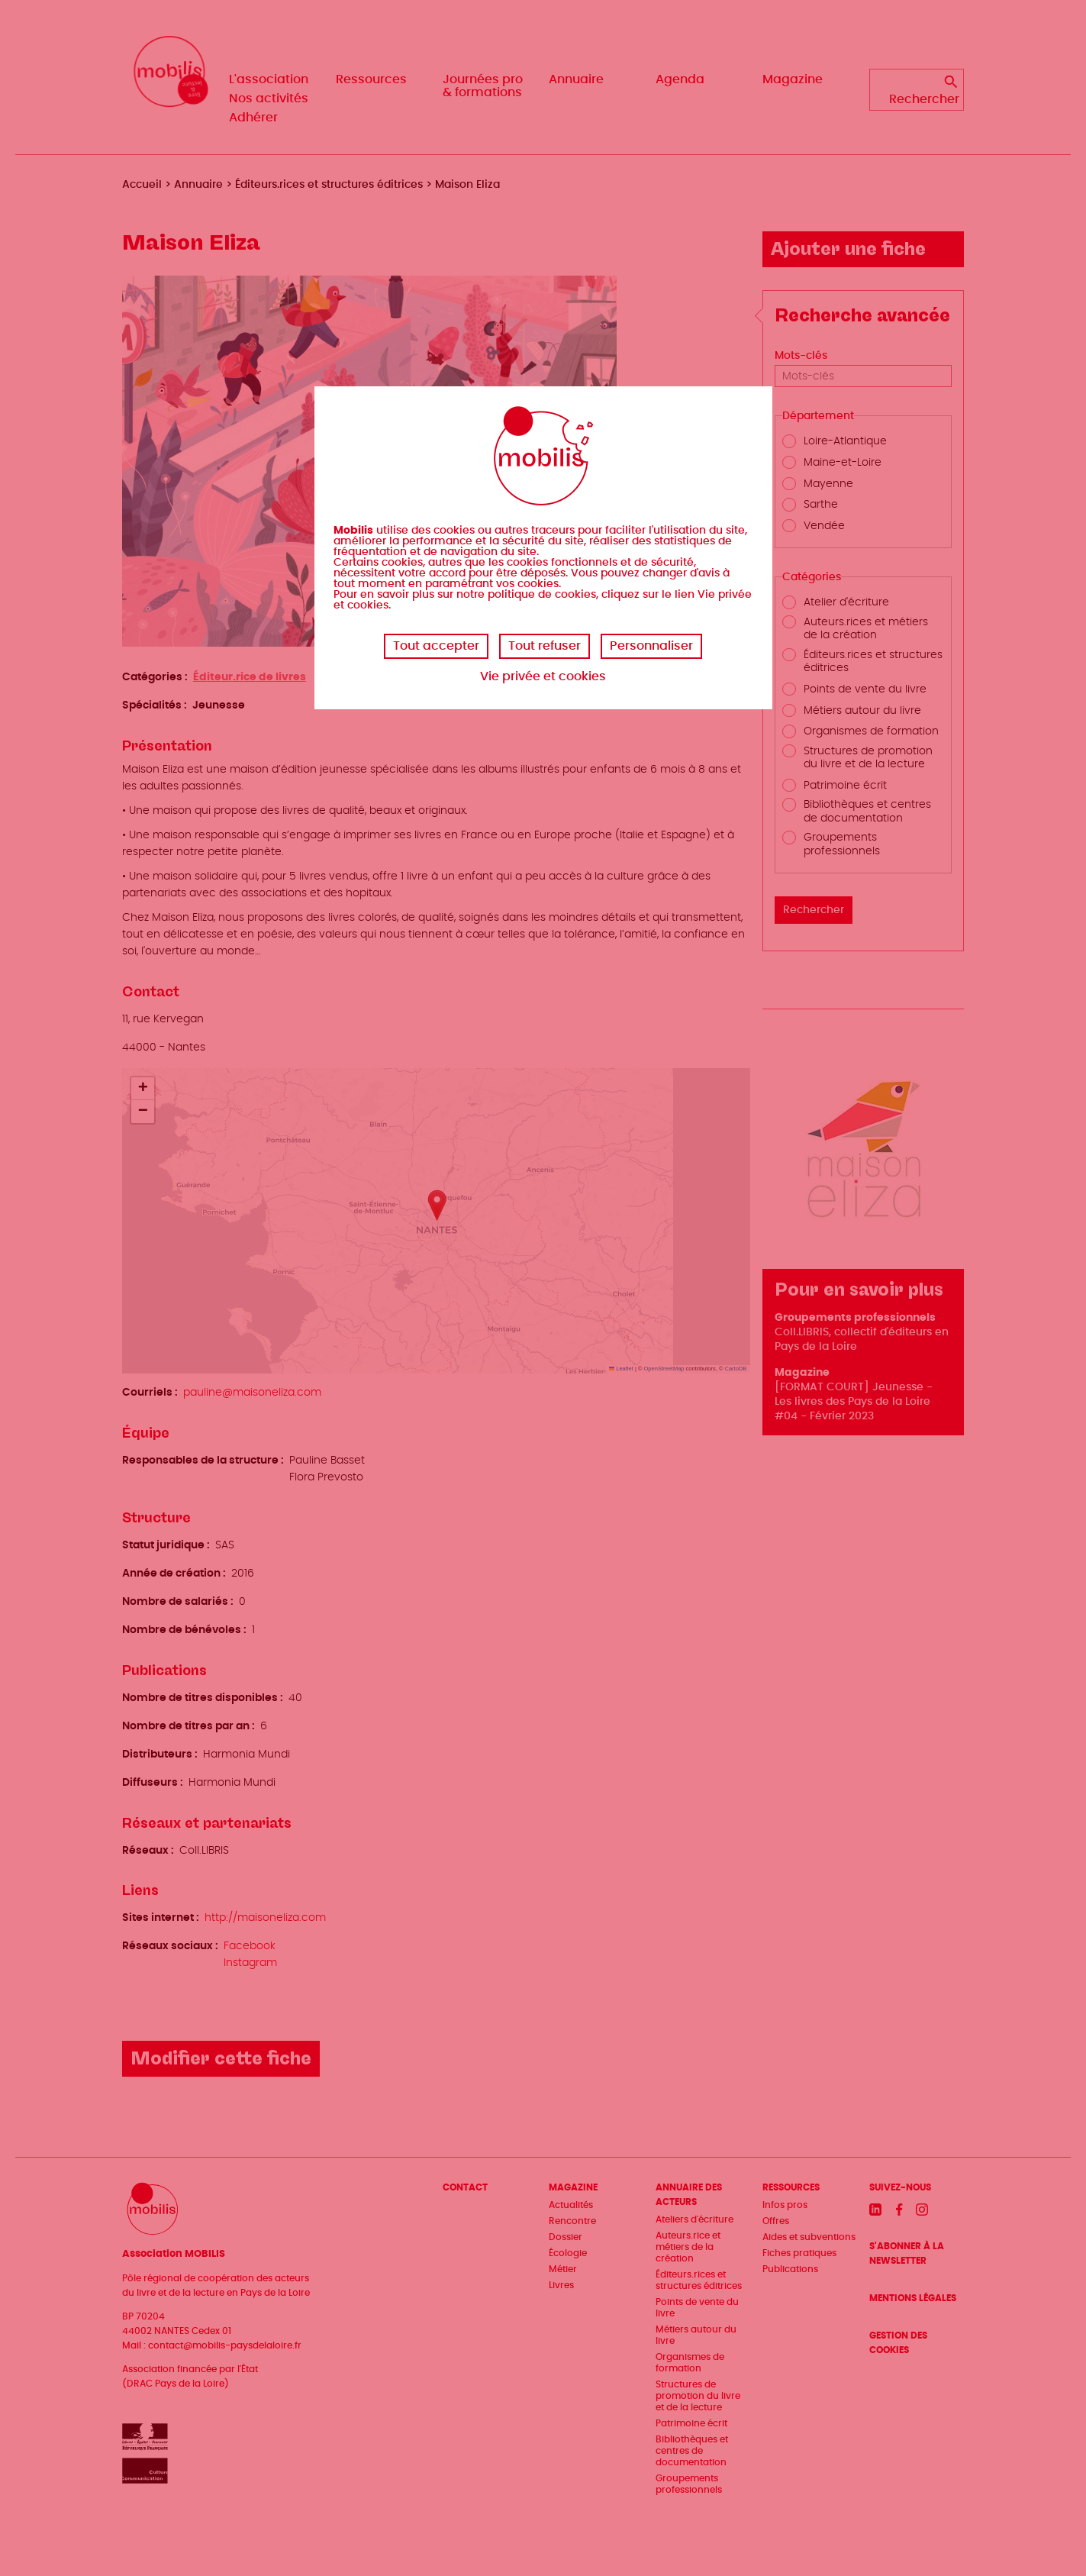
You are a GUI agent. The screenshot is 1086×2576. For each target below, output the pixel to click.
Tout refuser (544, 646)
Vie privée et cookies (543, 676)
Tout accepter (436, 646)
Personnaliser (651, 646)
